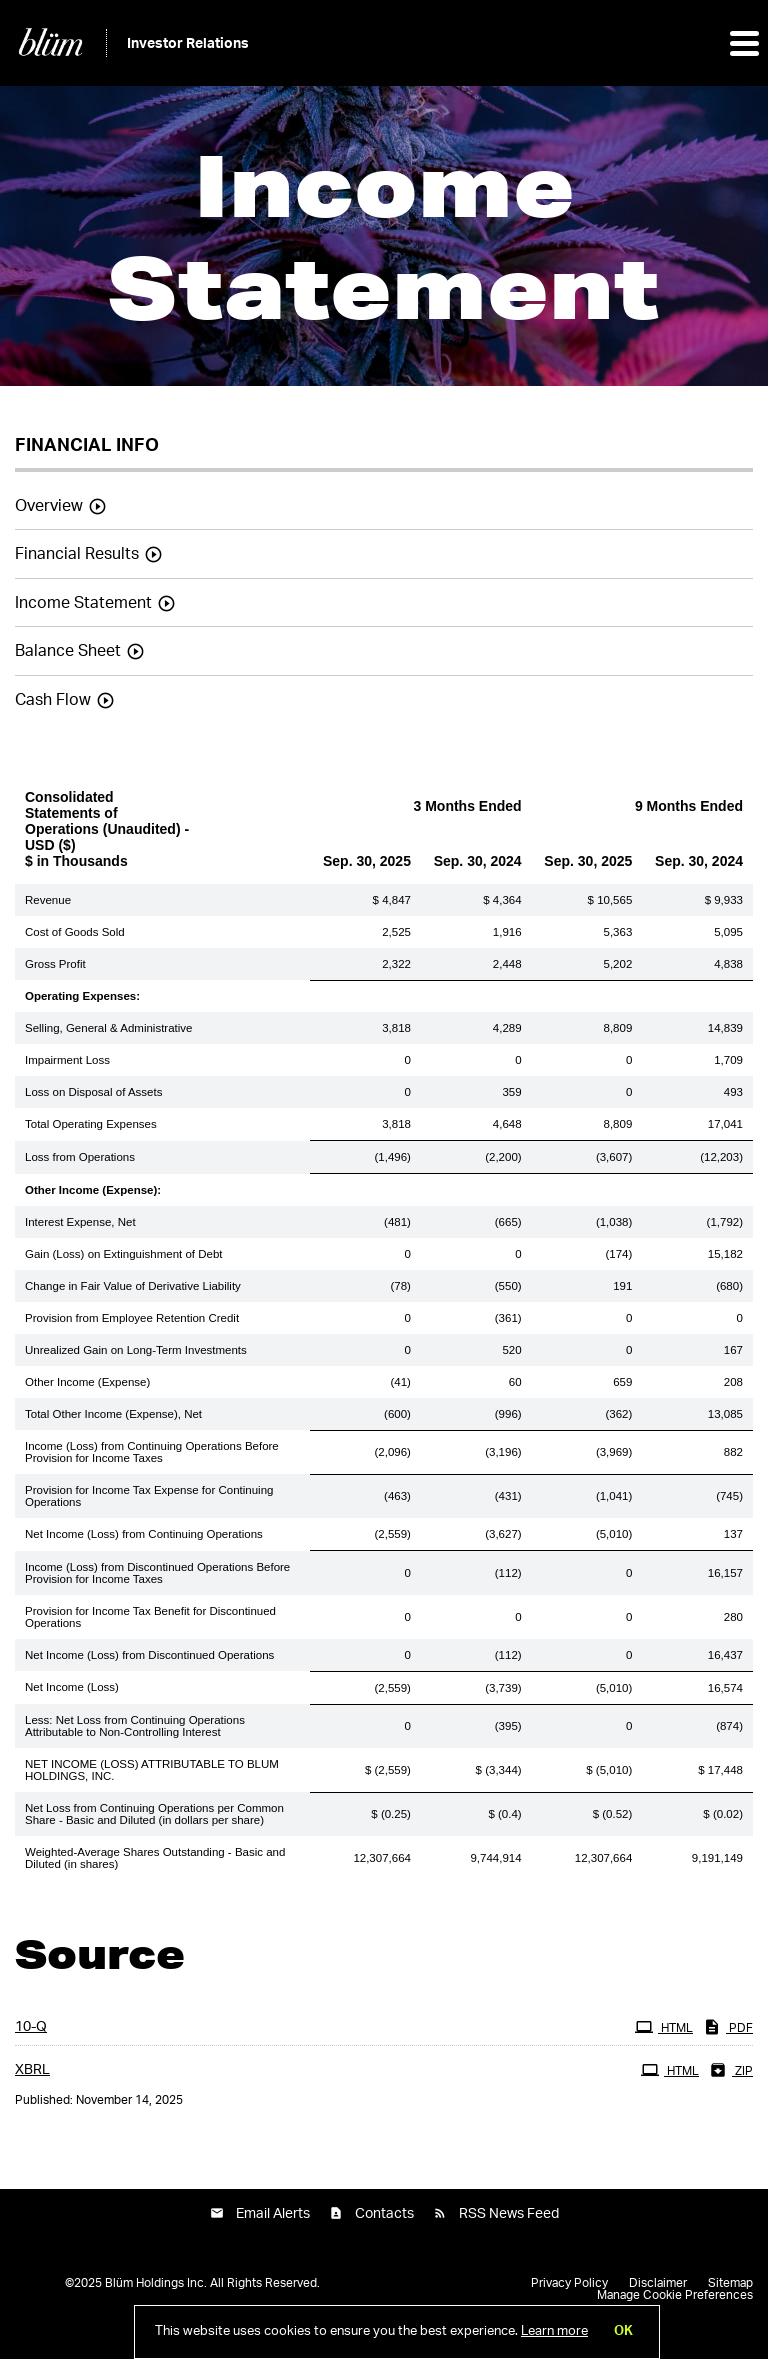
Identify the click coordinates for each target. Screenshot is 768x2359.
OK (623, 2331)
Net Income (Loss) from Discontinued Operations (149, 1655)
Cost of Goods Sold (75, 932)
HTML (666, 2026)
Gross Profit (55, 964)
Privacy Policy (569, 2283)
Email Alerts (273, 2214)
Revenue (48, 900)
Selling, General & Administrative (108, 1028)
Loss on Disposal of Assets (93, 1092)
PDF (730, 2026)
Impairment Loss (67, 1060)
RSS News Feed (509, 2214)
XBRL (32, 2070)
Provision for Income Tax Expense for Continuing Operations (149, 1496)
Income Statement (83, 603)
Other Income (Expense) (87, 1382)
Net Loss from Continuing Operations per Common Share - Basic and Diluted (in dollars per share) (154, 1814)
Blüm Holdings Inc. (156, 2283)
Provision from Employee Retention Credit (132, 1318)
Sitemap (730, 2283)
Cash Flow (53, 700)
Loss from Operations (80, 1157)
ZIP (733, 2069)
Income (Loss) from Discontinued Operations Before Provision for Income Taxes (157, 1573)
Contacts (384, 2214)
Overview (49, 506)
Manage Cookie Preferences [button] (675, 2295)
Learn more (554, 2331)
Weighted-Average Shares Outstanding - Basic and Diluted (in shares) (155, 1858)
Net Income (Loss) (72, 1687)
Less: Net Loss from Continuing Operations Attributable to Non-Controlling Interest (135, 1726)
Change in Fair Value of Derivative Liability (133, 1286)
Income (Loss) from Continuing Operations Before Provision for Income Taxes (152, 1452)
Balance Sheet (68, 651)
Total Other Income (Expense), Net (113, 1414)
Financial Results (77, 554)
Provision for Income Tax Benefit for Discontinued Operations (150, 1617)
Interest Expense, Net (80, 1222)
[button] (743, 43)
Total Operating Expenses (91, 1124)
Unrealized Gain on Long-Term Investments (136, 1350)
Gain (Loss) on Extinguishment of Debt (124, 1254)
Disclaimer (658, 2283)
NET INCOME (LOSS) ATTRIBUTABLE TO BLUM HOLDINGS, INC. (152, 1770)
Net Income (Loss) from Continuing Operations (144, 1534)
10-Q (31, 2027)
